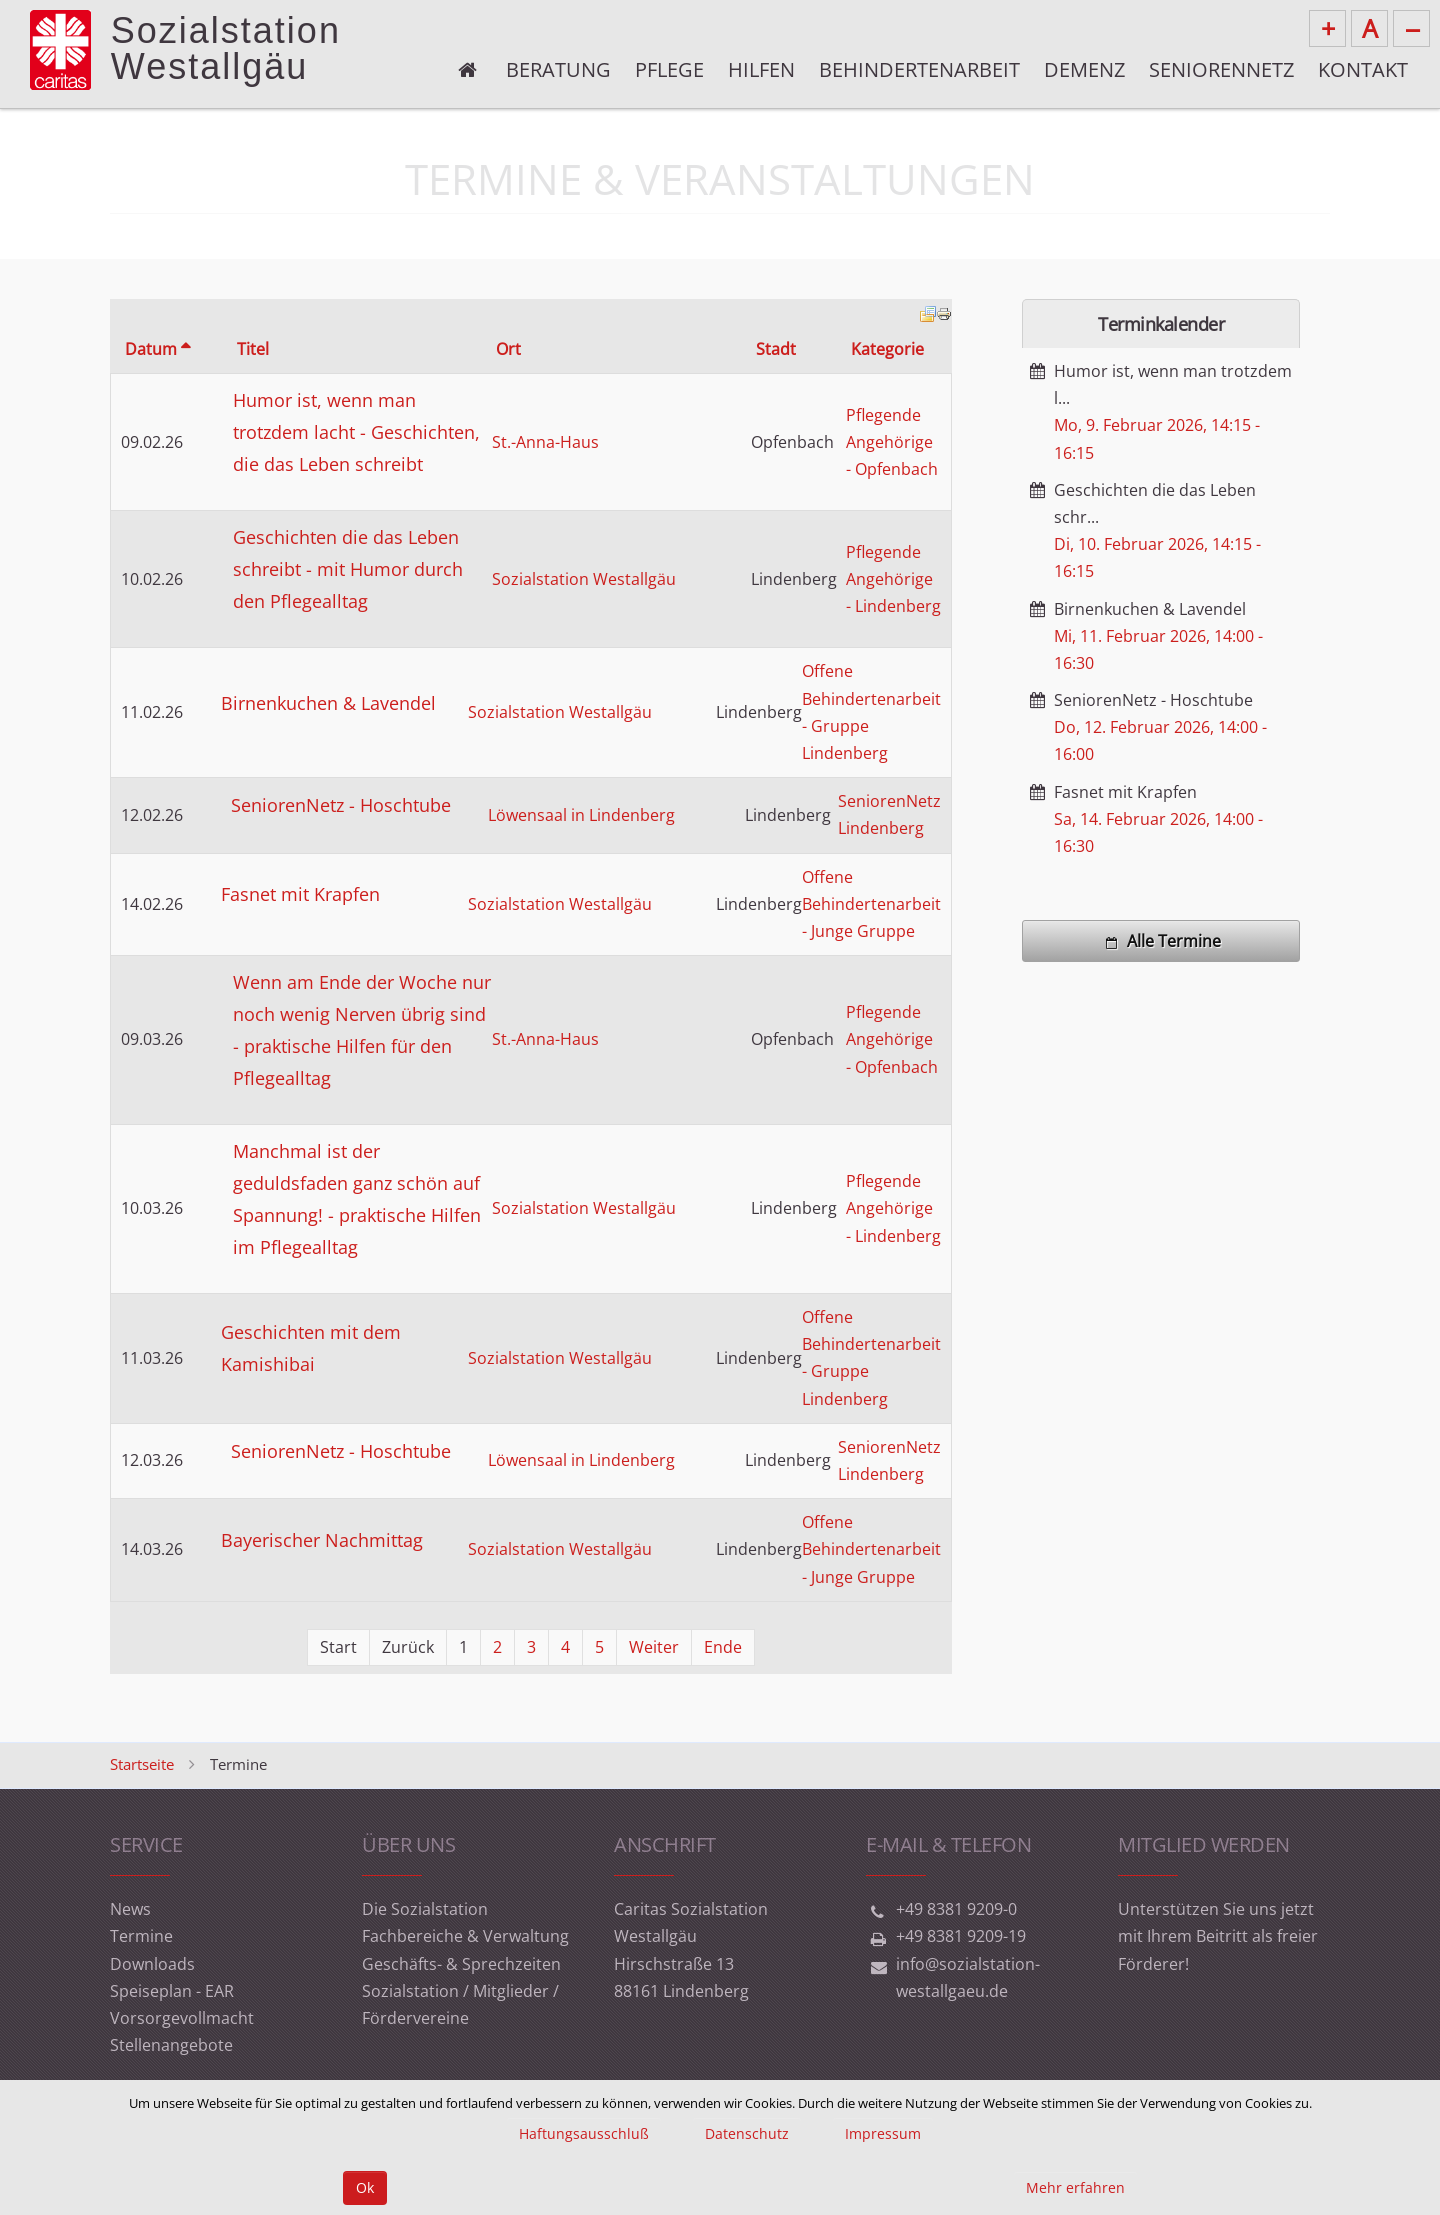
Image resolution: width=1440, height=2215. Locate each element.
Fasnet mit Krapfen (300, 894)
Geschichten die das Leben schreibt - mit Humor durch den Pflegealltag (348, 569)
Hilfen (761, 69)
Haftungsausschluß (584, 2133)
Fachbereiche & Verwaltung (465, 1936)
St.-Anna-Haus (545, 442)
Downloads (152, 1964)
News (130, 1909)
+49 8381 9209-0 (956, 1909)
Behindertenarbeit (919, 69)
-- (1412, 28)
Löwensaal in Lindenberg (581, 815)
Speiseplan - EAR (172, 1991)
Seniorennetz (1221, 69)
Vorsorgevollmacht (182, 2018)
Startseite (142, 1764)
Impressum (883, 2133)
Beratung (558, 69)
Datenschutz (747, 2133)
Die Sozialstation (425, 1909)
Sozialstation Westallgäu (584, 579)
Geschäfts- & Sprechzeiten (461, 1964)
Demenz (1084, 69)
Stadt (776, 349)
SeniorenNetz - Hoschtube (341, 805)
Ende (723, 1647)
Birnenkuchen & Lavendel (328, 703)
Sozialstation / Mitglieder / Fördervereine (460, 2004)
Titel (253, 349)
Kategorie (887, 349)
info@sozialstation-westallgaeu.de (968, 1977)
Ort (508, 349)
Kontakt (1363, 69)
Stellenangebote (171, 2045)
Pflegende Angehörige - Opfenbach (892, 442)
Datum (157, 349)
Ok (365, 2187)
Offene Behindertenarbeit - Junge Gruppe (871, 904)
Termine (141, 1936)
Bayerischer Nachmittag (322, 1540)
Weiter (654, 1647)
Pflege (669, 69)
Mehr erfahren (1075, 2187)
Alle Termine (1161, 941)
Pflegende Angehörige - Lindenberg (893, 579)
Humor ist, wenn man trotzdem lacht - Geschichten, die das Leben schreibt (356, 432)
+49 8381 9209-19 (961, 1936)
